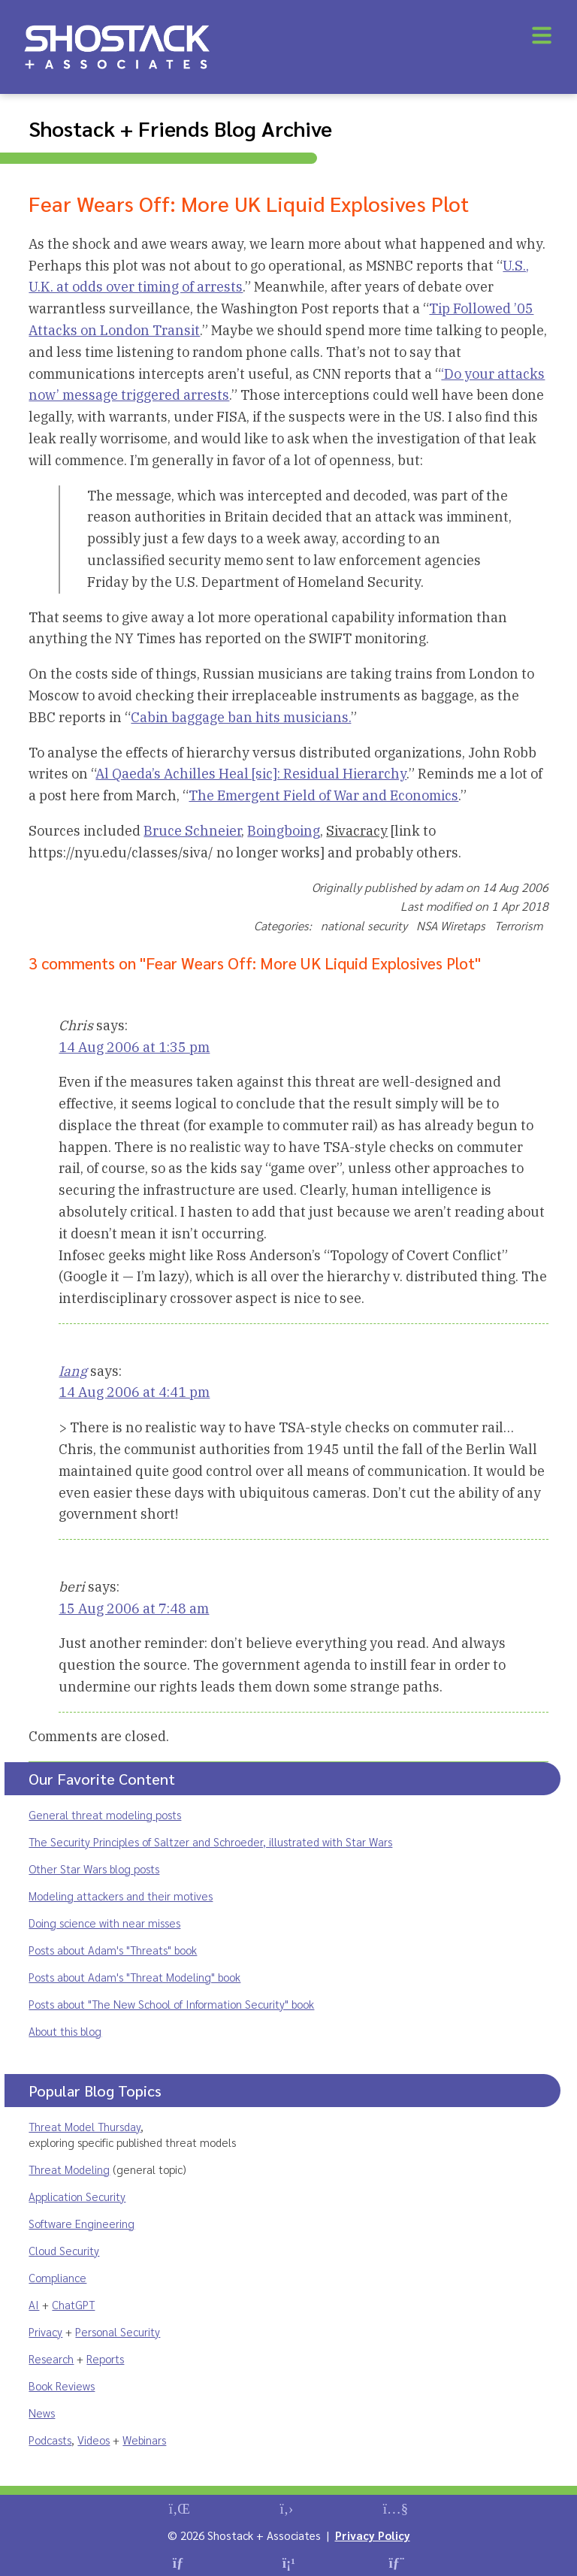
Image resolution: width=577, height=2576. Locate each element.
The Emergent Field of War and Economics (323, 795)
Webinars (144, 2439)
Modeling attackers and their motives (121, 1895)
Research (51, 2358)
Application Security (77, 2196)
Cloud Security (64, 2250)
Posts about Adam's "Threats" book (113, 1950)
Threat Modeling (69, 2169)
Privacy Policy (372, 2535)
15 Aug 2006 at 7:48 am (134, 1608)
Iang (73, 1371)
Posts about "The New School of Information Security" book (171, 2004)
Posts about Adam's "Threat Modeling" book (134, 1977)
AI (34, 2304)
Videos (93, 2439)
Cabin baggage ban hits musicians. (241, 717)
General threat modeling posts (105, 1814)
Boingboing (283, 830)
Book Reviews (62, 2385)
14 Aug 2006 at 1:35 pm (134, 1047)
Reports (105, 2358)
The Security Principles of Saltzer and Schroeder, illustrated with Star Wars (210, 1841)
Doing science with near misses (104, 1922)
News (42, 2412)
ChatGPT (73, 2304)
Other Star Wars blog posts (94, 1868)
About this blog (65, 2031)
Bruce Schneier (192, 830)
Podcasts (50, 2439)
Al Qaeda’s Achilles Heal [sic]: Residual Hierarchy (250, 773)
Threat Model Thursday (84, 2126)
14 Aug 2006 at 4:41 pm (134, 1392)
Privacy (45, 2331)
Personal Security (117, 2331)
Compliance (57, 2277)
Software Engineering (81, 2223)
